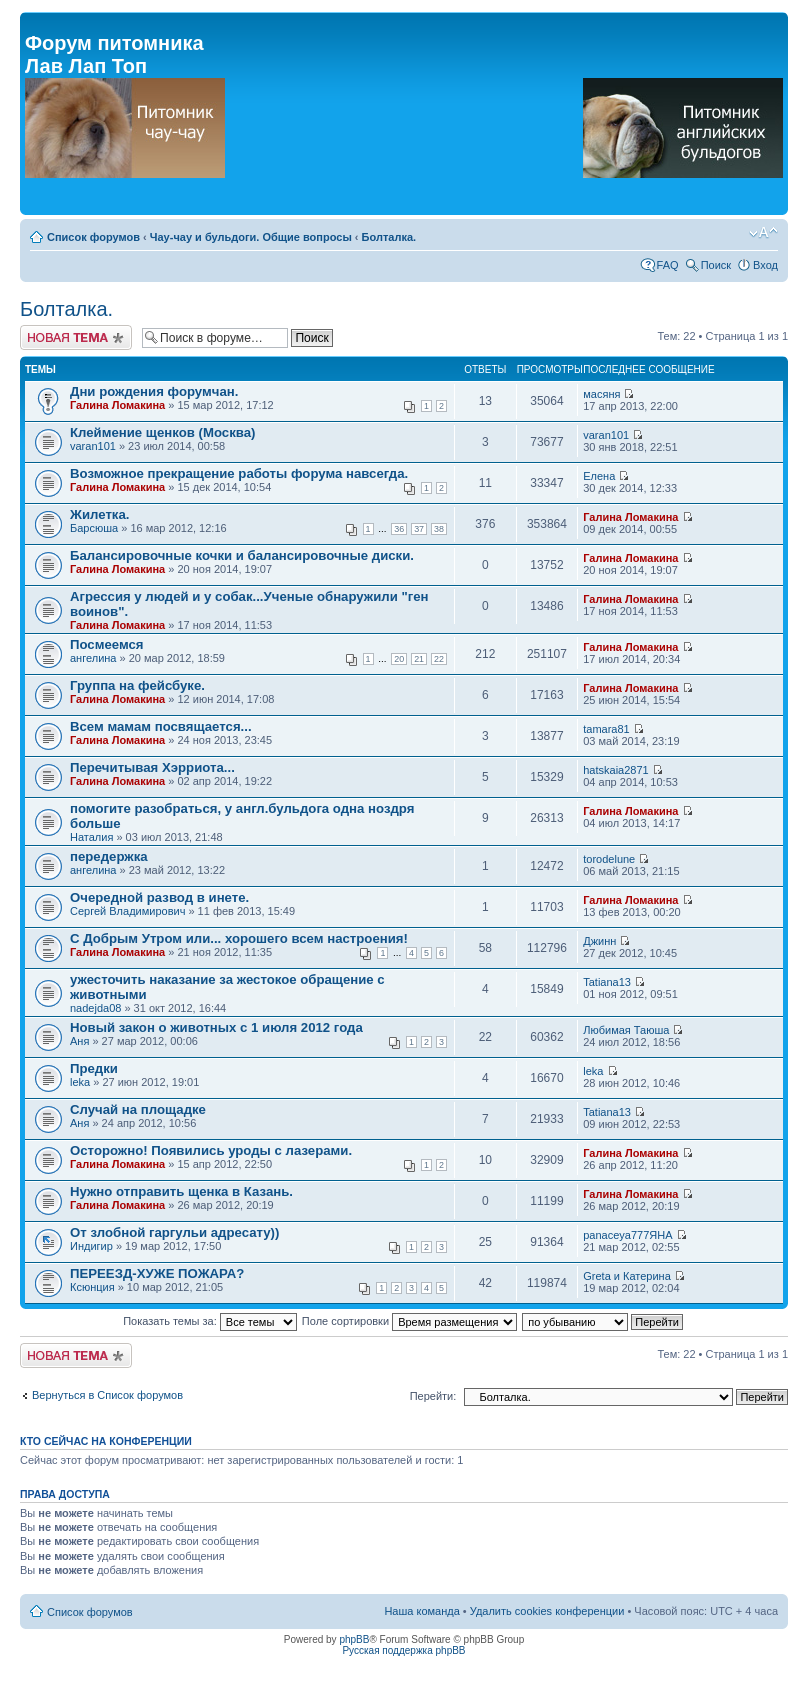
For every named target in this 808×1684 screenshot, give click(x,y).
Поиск (716, 265)
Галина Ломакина (117, 405)
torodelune (609, 859)
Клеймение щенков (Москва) (162, 432)
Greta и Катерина (627, 1276)
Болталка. (389, 237)
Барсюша (94, 528)
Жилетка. (99, 514)
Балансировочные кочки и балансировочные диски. (242, 555)
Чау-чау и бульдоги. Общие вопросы (251, 237)
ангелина (93, 658)
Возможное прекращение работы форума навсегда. (239, 473)
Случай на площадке (138, 1109)
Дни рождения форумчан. (154, 391)
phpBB (354, 1639)
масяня (601, 394)
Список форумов (93, 237)
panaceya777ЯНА (627, 1235)
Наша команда (421, 1611)
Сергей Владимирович (127, 911)
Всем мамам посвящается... (161, 726)
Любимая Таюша (626, 1030)
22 (439, 659)
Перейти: (433, 1396)
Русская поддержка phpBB (403, 1650)
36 (399, 529)
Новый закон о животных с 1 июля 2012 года (216, 1027)
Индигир (91, 1246)
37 (419, 529)
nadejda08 (95, 1008)
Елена (599, 476)
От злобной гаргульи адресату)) (174, 1232)
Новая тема (76, 337)
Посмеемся (107, 644)
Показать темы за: (210, 1321)
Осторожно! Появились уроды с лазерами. (211, 1150)
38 (439, 529)
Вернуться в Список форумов (107, 1395)
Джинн (599, 941)
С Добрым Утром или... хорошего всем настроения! (239, 938)
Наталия (91, 837)
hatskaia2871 (615, 770)
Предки (94, 1068)
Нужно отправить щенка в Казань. (181, 1191)
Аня (79, 1041)
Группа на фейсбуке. (137, 685)
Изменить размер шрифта (763, 233)
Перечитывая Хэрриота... (152, 767)
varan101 (93, 446)
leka (80, 1082)
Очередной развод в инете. (159, 897)
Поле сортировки (409, 1321)
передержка (109, 856)
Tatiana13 (607, 982)
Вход (765, 265)
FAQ (668, 265)
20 (399, 659)
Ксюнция (92, 1287)
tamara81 (606, 729)
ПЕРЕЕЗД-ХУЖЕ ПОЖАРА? (157, 1273)
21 (419, 659)
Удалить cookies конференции (547, 1611)
